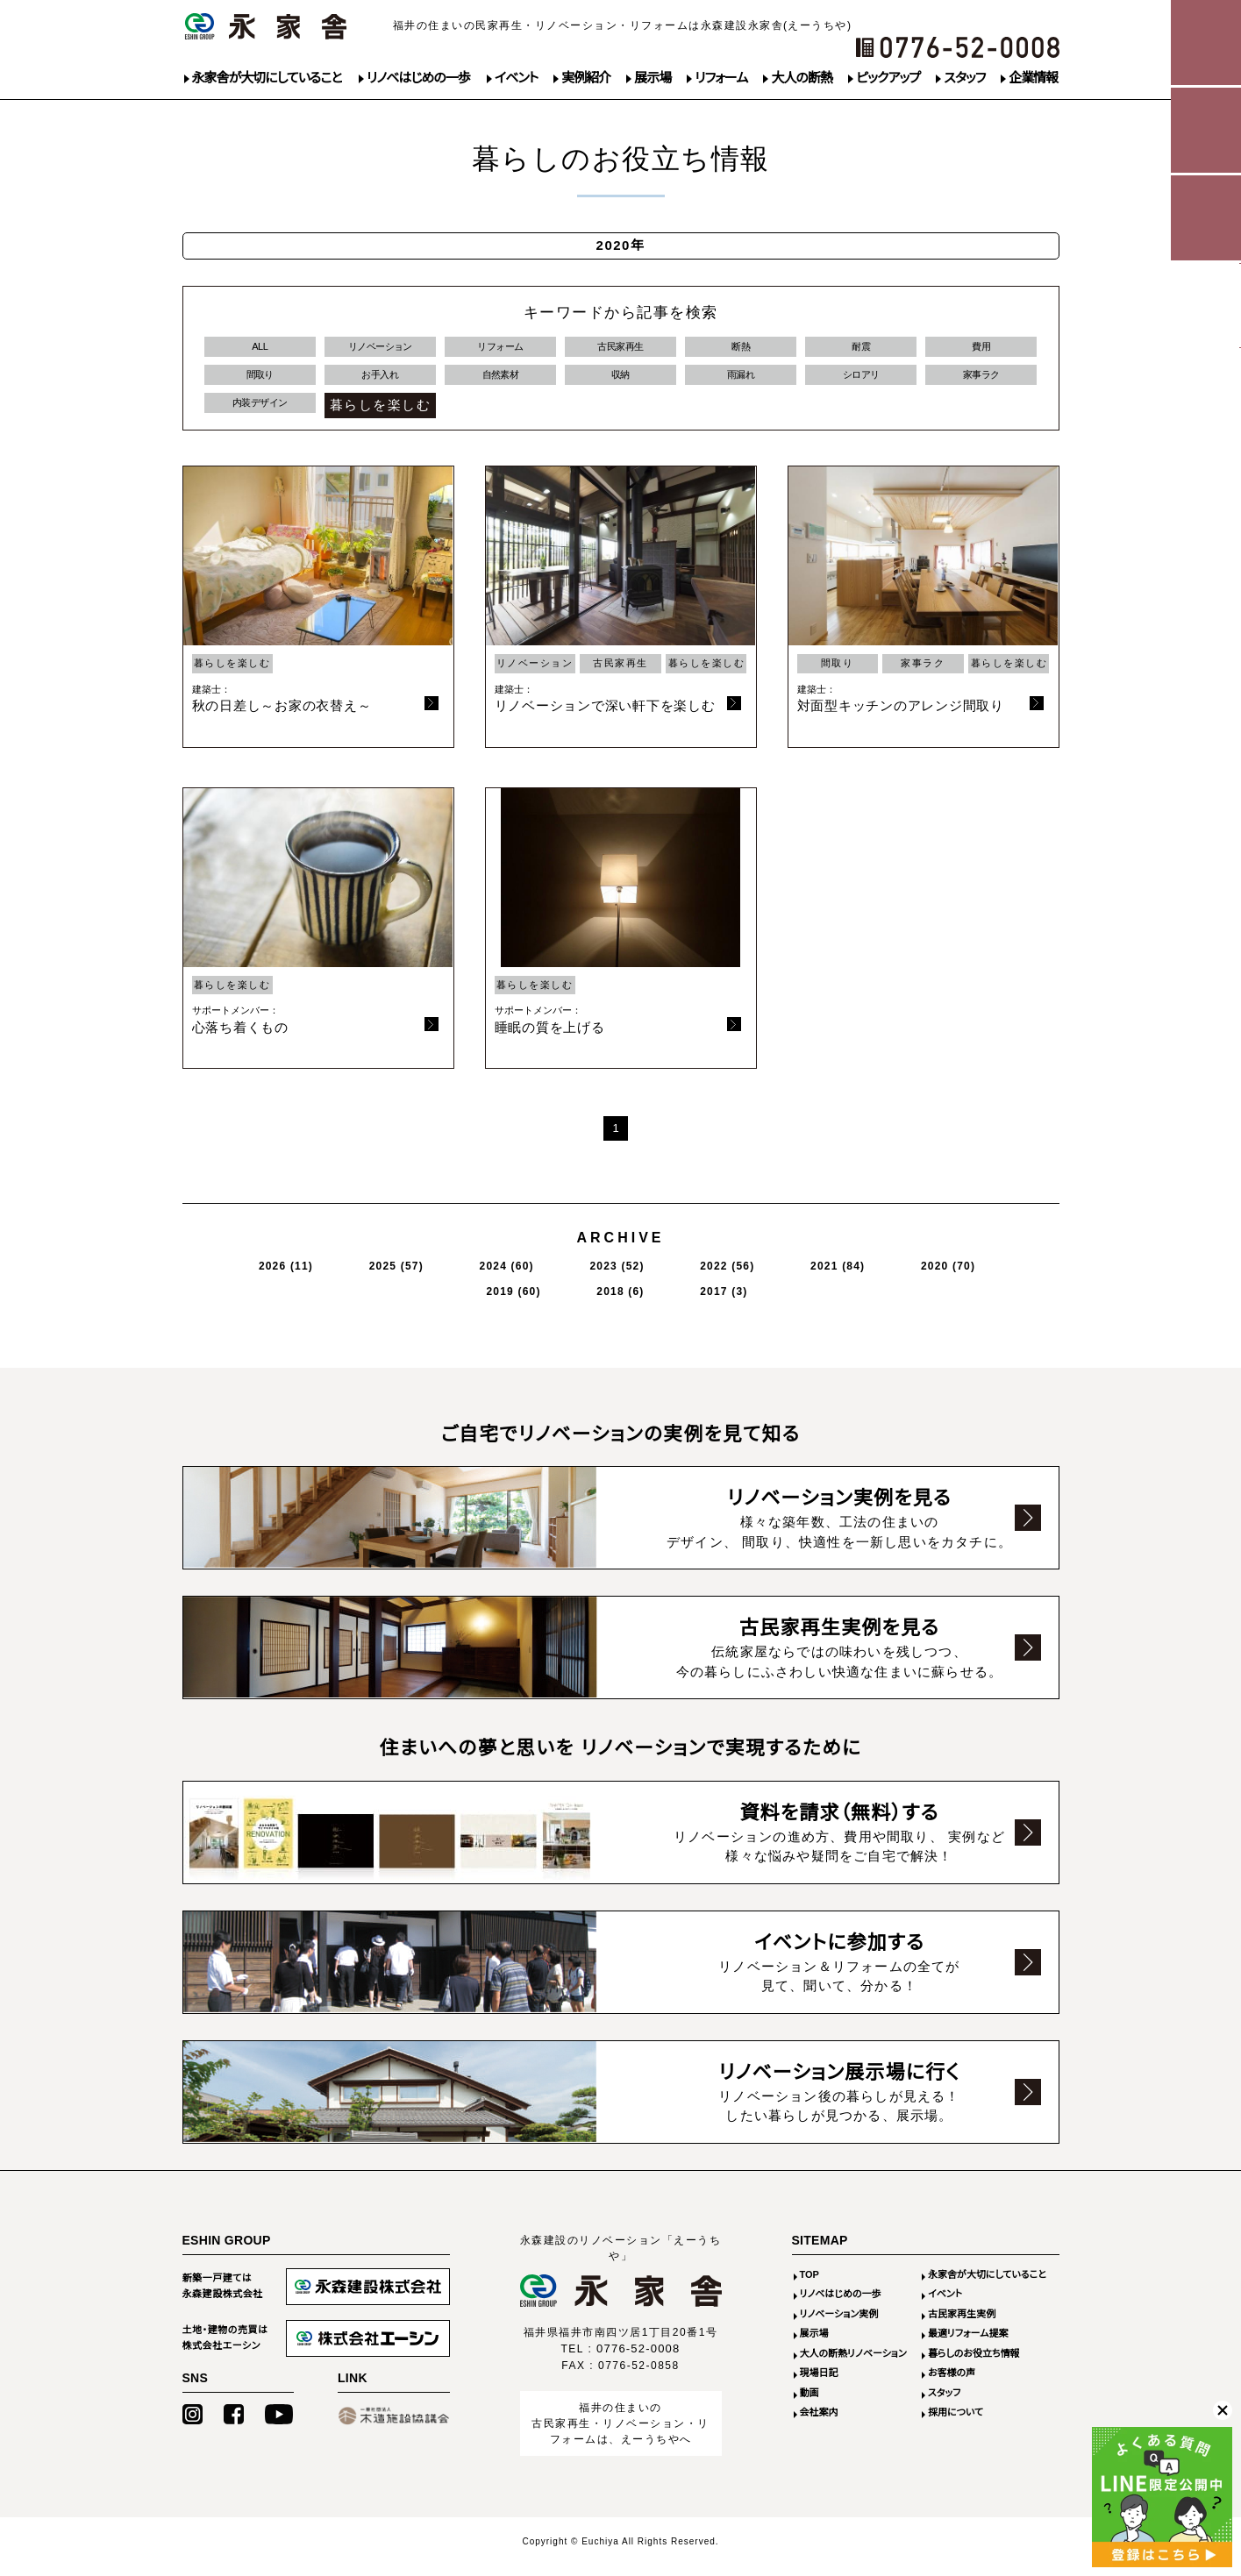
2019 (826, 1272)
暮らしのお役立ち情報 (974, 2364)
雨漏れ (741, 381)
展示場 (652, 77)
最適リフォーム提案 (968, 2343)
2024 (425, 1272)
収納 (620, 381)
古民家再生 (620, 348)
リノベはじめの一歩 (418, 77)
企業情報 (1033, 77)
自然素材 (500, 381)
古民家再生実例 (961, 2324)
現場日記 (819, 2383)
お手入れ (380, 381)
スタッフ (964, 77)
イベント (516, 77)
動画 (809, 2403)
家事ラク (981, 381)
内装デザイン (260, 415)
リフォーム (721, 77)
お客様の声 (951, 2383)
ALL (260, 348)
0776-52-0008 (638, 2359)
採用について (955, 2422)
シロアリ (861, 381)
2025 (345, 1272)
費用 (980, 348)
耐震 (860, 348)
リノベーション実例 (839, 2324)
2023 (505, 1272)
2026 (265, 1272)
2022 (586, 1272)
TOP (809, 2285)
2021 (665, 1272)
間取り (260, 381)
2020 (746, 1272)
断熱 (740, 348)
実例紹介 (585, 77)
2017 (973, 1272)
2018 (901, 1272)
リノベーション (380, 348)
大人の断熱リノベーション (853, 2364)
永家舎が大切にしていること (267, 77)
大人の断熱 (801, 77)
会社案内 (819, 2422)
